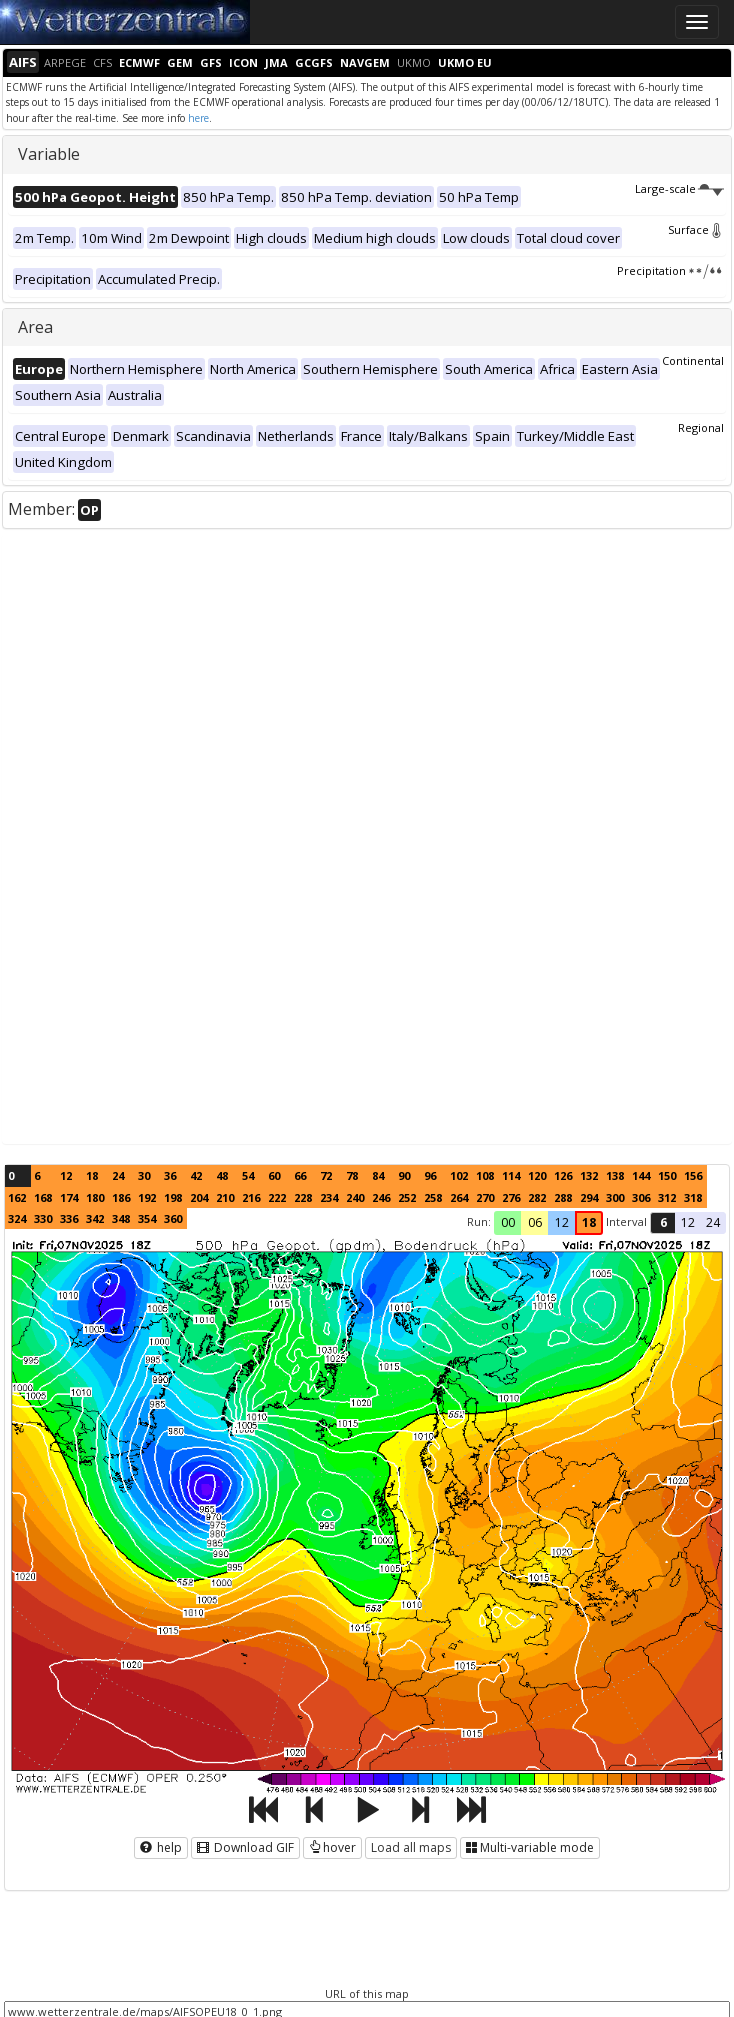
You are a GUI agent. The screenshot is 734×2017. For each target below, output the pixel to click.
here (198, 118)
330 (43, 1218)
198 (173, 1197)
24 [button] (713, 1222)
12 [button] (562, 1222)
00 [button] (508, 1222)
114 (511, 1175)
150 (667, 1175)
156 (693, 1175)
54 (248, 1175)
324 (17, 1218)
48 (222, 1175)
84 (378, 1175)
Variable (49, 154)
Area (35, 327)
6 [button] (663, 1222)
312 (667, 1197)
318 (693, 1197)
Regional (701, 427)
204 (199, 1197)
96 (430, 1175)
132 (589, 1175)
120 (537, 1175)
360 (173, 1218)
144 (641, 1175)
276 (511, 1197)
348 (121, 1218)
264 (459, 1197)
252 (407, 1197)
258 (433, 1197)
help (161, 1847)
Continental (693, 360)
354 (147, 1218)
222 (277, 1197)
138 (615, 1175)
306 (641, 1197)
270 (485, 1197)
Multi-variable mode (530, 1847)
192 (147, 1197)
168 (43, 1197)
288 (563, 1197)
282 (537, 1197)
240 (355, 1197)
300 (615, 1197)
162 (17, 1197)
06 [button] (535, 1222)
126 (563, 1175)
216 (251, 1197)
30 (144, 1175)
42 (196, 1175)
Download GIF (245, 1847)
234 (329, 1197)
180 (95, 1197)
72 (326, 1175)
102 (459, 1175)
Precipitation (670, 270)
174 (69, 1197)
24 (118, 1175)
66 (300, 1175)
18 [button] (589, 1222)
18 (92, 1175)
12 (66, 1175)
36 (170, 1175)
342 (95, 1218)
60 (274, 1175)
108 (485, 1175)
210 (225, 1197)
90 (404, 1175)
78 (352, 1175)
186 (121, 1197)
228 (303, 1197)
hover (332, 1847)
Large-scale (679, 188)
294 (589, 1197)
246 (381, 1197)
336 (69, 1218)
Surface (696, 229)
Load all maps (411, 1847)
